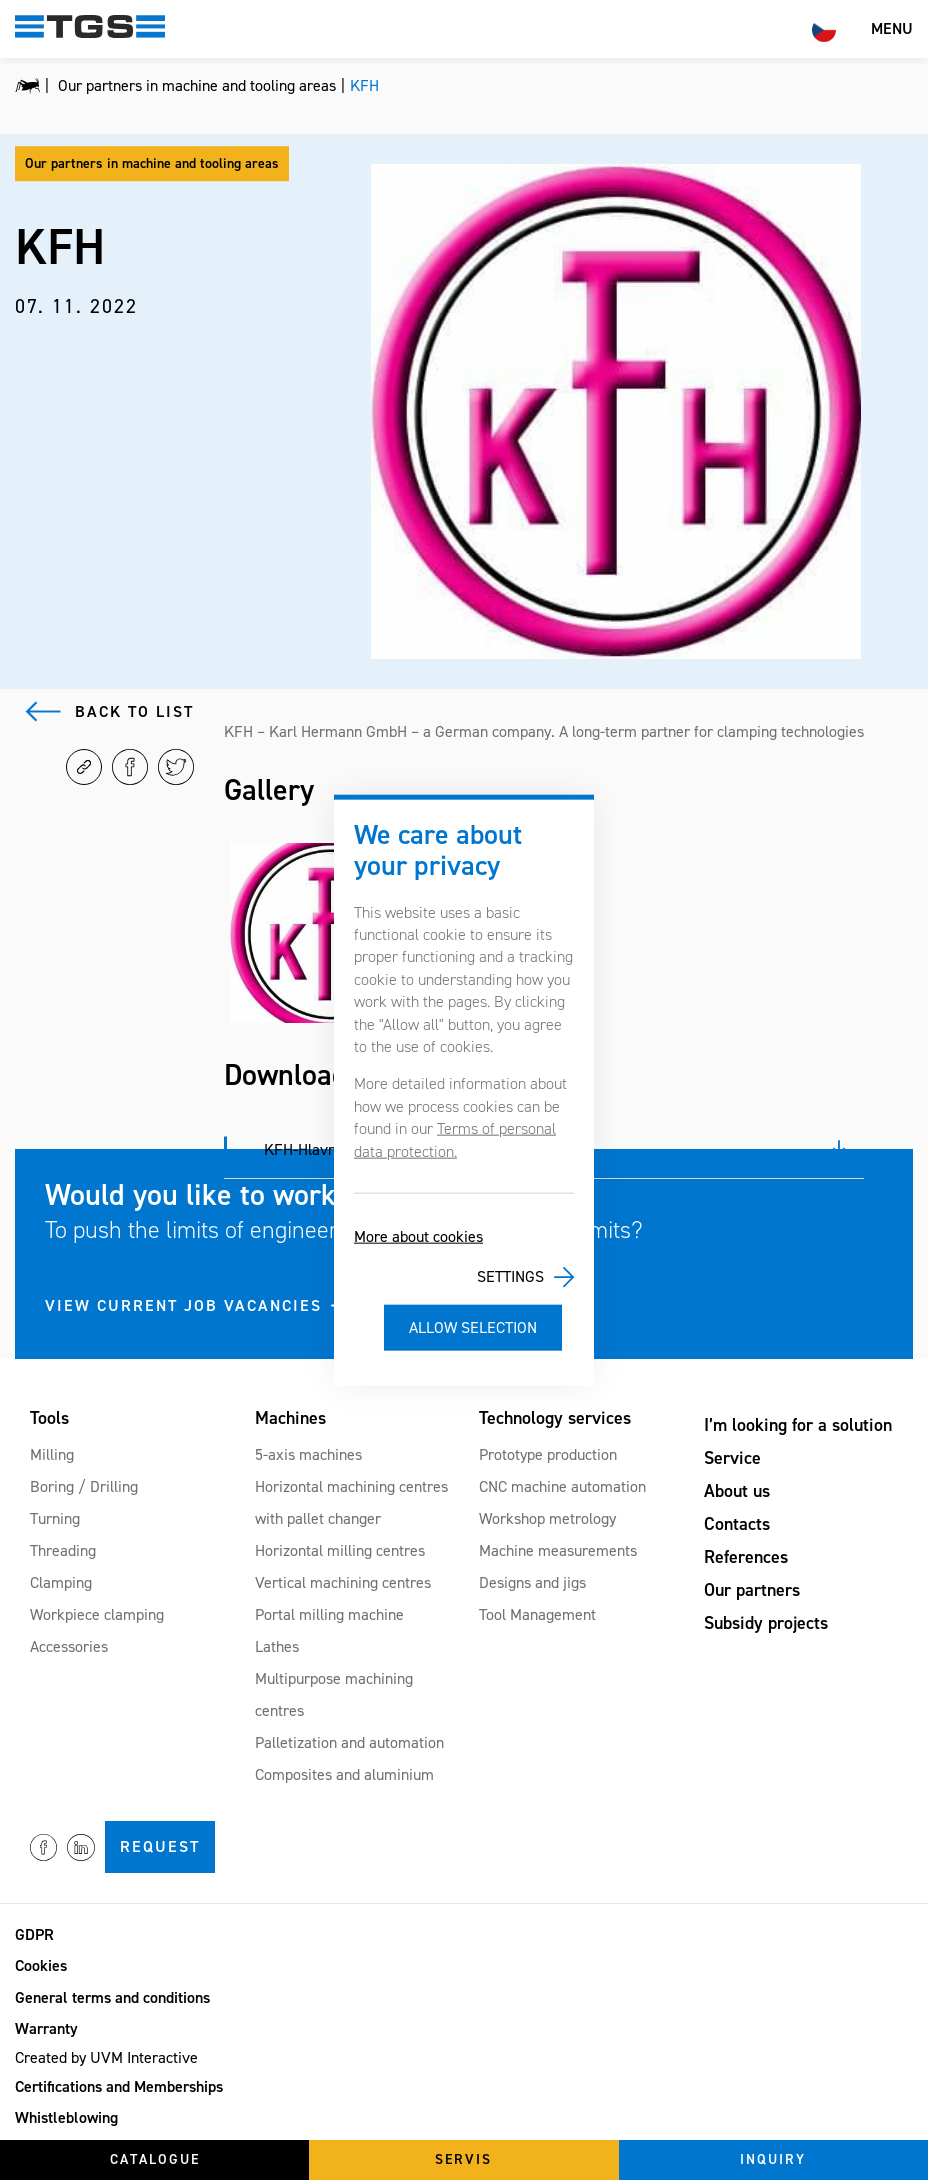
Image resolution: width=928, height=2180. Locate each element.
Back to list (134, 711)
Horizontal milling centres (340, 1550)
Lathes (277, 1646)
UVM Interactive (144, 2057)
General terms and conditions (112, 1997)
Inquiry (773, 2159)
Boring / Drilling (84, 1486)
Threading (63, 1550)
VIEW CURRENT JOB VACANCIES (183, 1305)
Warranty (46, 2028)
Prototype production (548, 1454)
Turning (55, 1518)
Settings (510, 1276)
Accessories (69, 1646)
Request (160, 1846)
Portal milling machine (329, 1614)
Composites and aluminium (344, 1774)
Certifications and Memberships (119, 2086)
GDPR (34, 1934)
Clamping (61, 1582)
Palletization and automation (349, 1742)
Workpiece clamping (97, 1614)
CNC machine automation (562, 1486)
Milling (52, 1454)
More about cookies (418, 1236)
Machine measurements (558, 1550)
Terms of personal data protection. (455, 1139)
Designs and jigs (532, 1582)
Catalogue (155, 2159)
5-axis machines (308, 1454)
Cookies (41, 1965)
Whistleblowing (66, 2117)
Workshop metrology (547, 1518)
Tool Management (537, 1614)
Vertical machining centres (343, 1582)
